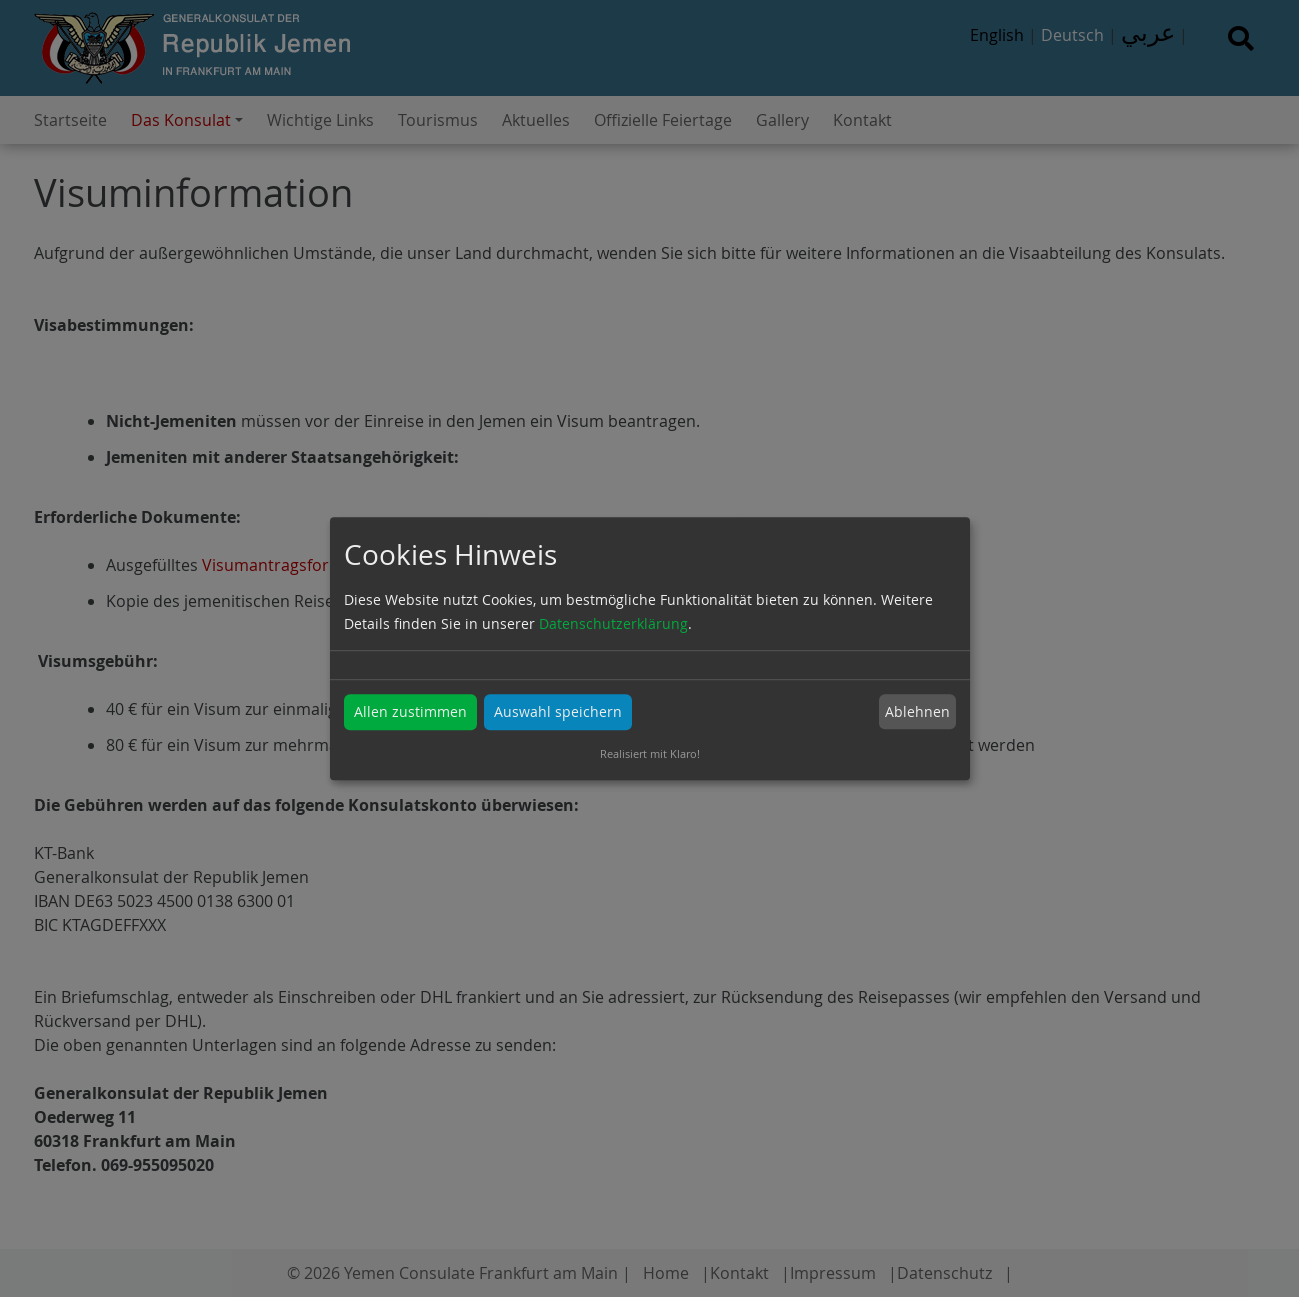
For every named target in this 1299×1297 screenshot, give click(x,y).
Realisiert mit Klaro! (650, 753)
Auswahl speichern (558, 711)
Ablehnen (917, 711)
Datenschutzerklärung (613, 623)
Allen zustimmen (410, 711)
